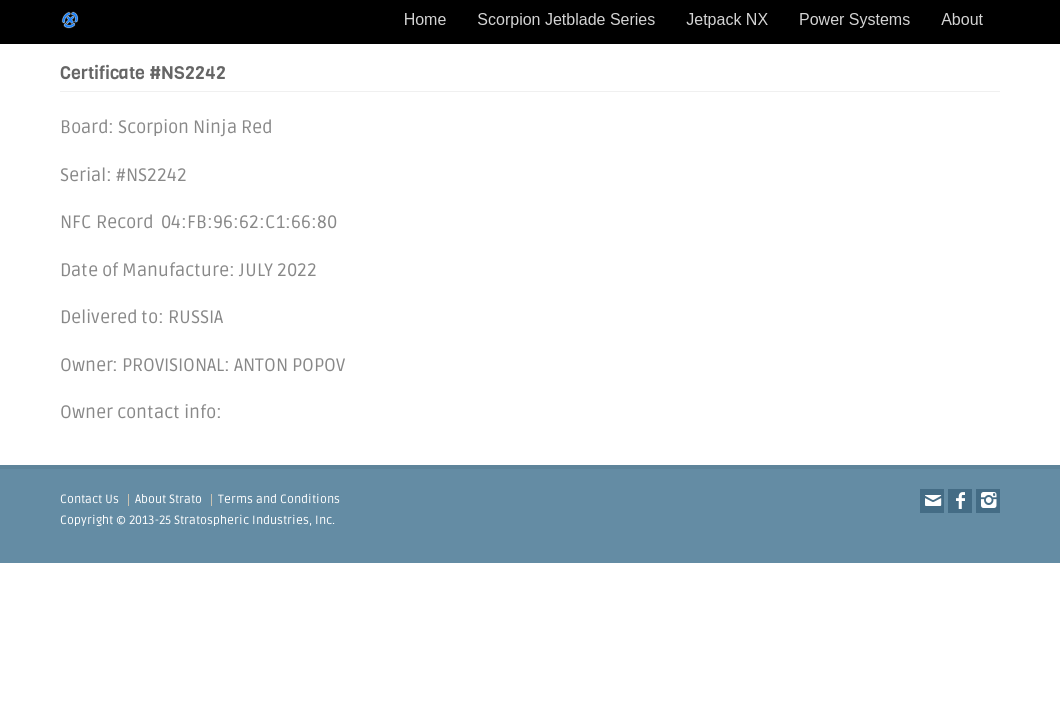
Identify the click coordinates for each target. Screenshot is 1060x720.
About (962, 19)
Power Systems (854, 19)
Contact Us (89, 499)
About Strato (168, 499)
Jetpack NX (727, 19)
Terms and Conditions (279, 499)
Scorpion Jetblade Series (566, 19)
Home (425, 19)
